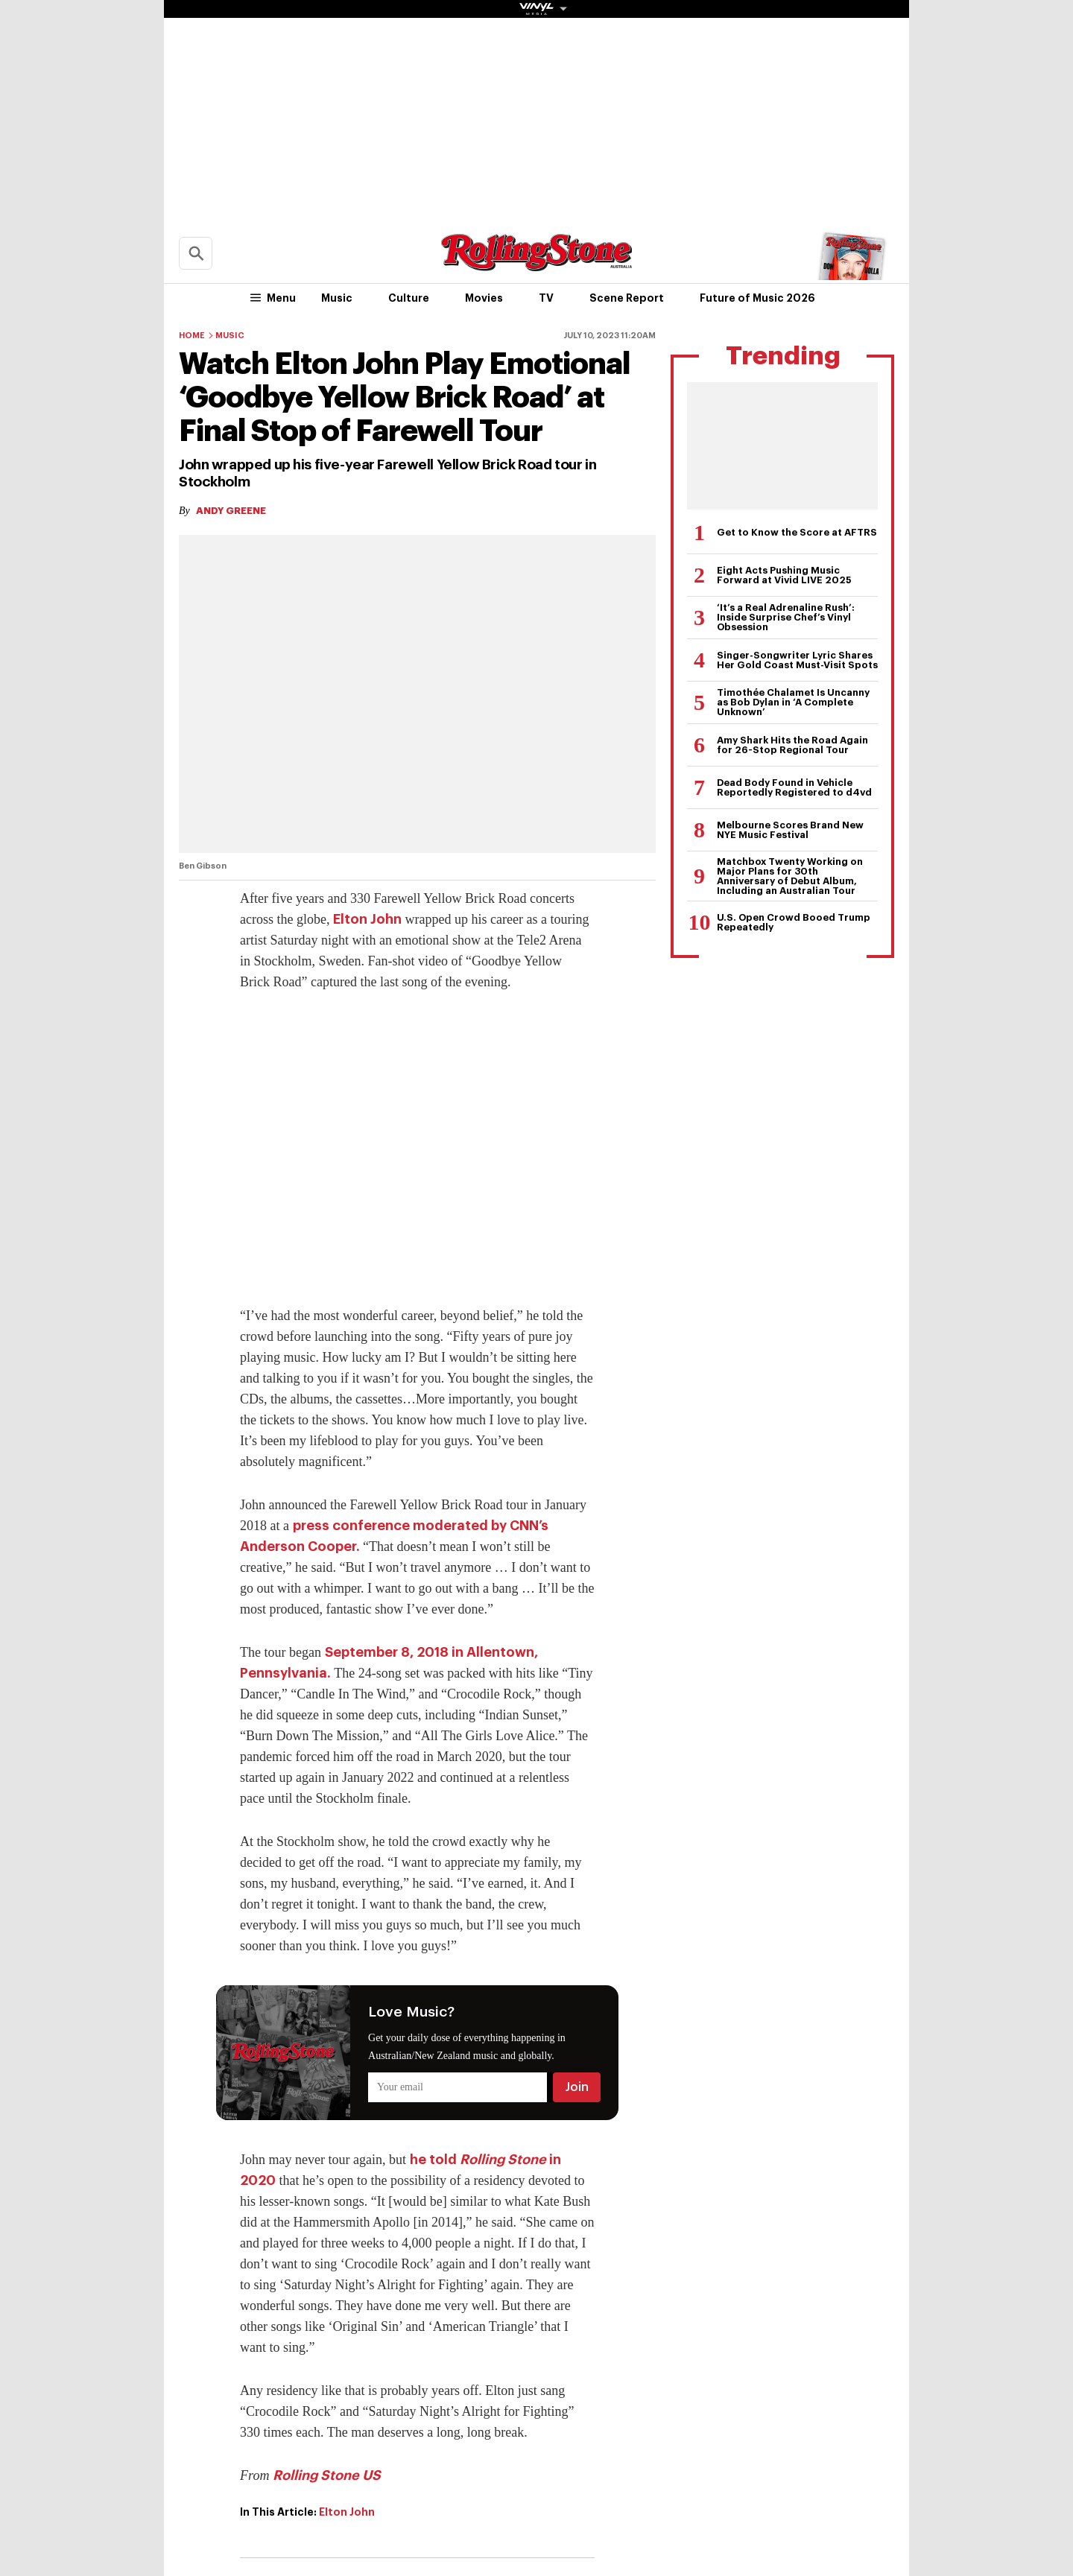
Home (192, 335)
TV (546, 298)
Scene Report (626, 298)
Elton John (367, 919)
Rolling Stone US (327, 2475)
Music (336, 298)
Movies (484, 298)
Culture (408, 298)
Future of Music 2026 (757, 298)
